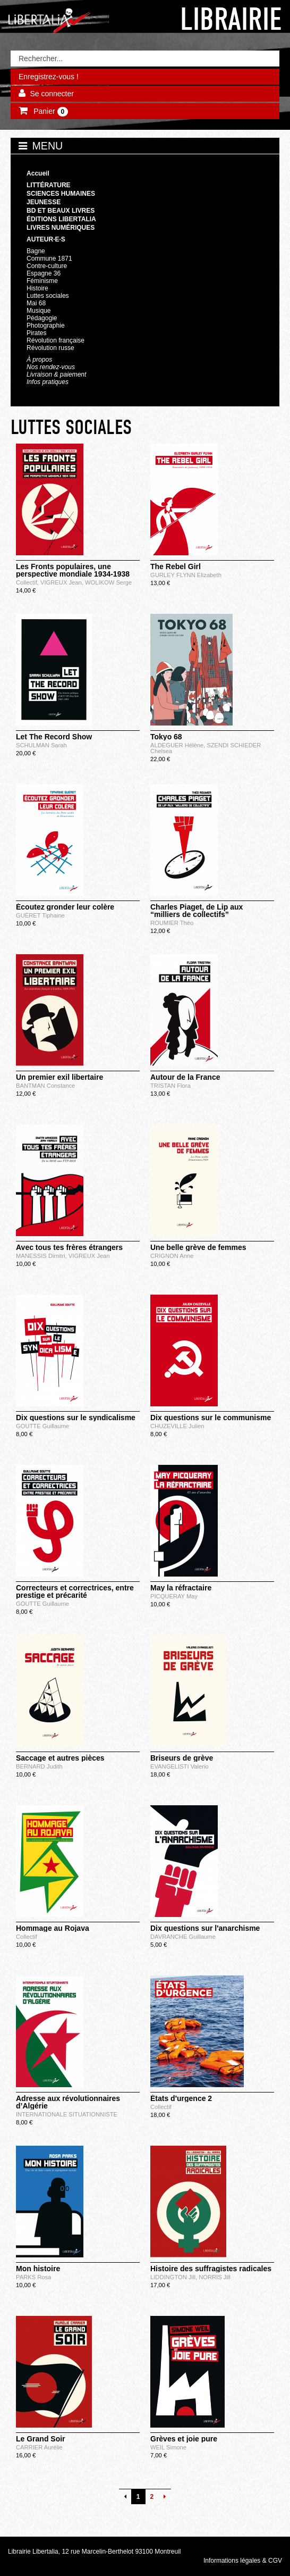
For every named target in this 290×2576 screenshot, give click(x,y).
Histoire (37, 288)
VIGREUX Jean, (62, 582)
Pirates (36, 333)
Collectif (26, 1936)
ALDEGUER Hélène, (178, 745)
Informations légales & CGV (242, 2560)
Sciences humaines (61, 193)
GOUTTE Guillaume (42, 1426)
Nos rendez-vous (51, 367)
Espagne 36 (44, 273)
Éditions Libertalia (61, 219)
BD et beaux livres (61, 210)
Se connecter (52, 93)
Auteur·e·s (46, 239)
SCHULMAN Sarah (41, 745)
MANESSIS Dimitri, (42, 1256)
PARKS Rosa (33, 2277)
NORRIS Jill (215, 2277)
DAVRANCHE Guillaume (183, 1936)
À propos (39, 359)
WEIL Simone (168, 2447)
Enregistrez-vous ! (49, 76)
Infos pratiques (48, 382)
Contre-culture (47, 266)
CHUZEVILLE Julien (177, 1426)
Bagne (36, 251)
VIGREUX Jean (89, 1256)
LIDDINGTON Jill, (174, 2277)
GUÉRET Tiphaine (40, 915)
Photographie (46, 325)
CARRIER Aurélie (39, 2447)
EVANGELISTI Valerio (179, 1766)
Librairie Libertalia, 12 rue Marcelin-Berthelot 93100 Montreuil (94, 2551)
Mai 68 (36, 303)
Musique (38, 310)
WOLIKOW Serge (108, 582)
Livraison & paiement (56, 374)
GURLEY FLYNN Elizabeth (185, 575)
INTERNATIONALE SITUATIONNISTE (66, 2114)
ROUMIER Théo (171, 923)
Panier (49, 111)
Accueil (38, 173)
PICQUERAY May (174, 1596)
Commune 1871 (49, 258)
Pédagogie (42, 318)
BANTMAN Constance (45, 1085)
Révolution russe (50, 348)
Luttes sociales (48, 296)
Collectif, (28, 582)
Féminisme (42, 281)
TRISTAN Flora (170, 1085)
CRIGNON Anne (171, 1256)
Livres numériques (61, 227)
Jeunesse (44, 202)
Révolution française (55, 340)
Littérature (49, 185)
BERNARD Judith (39, 1766)
